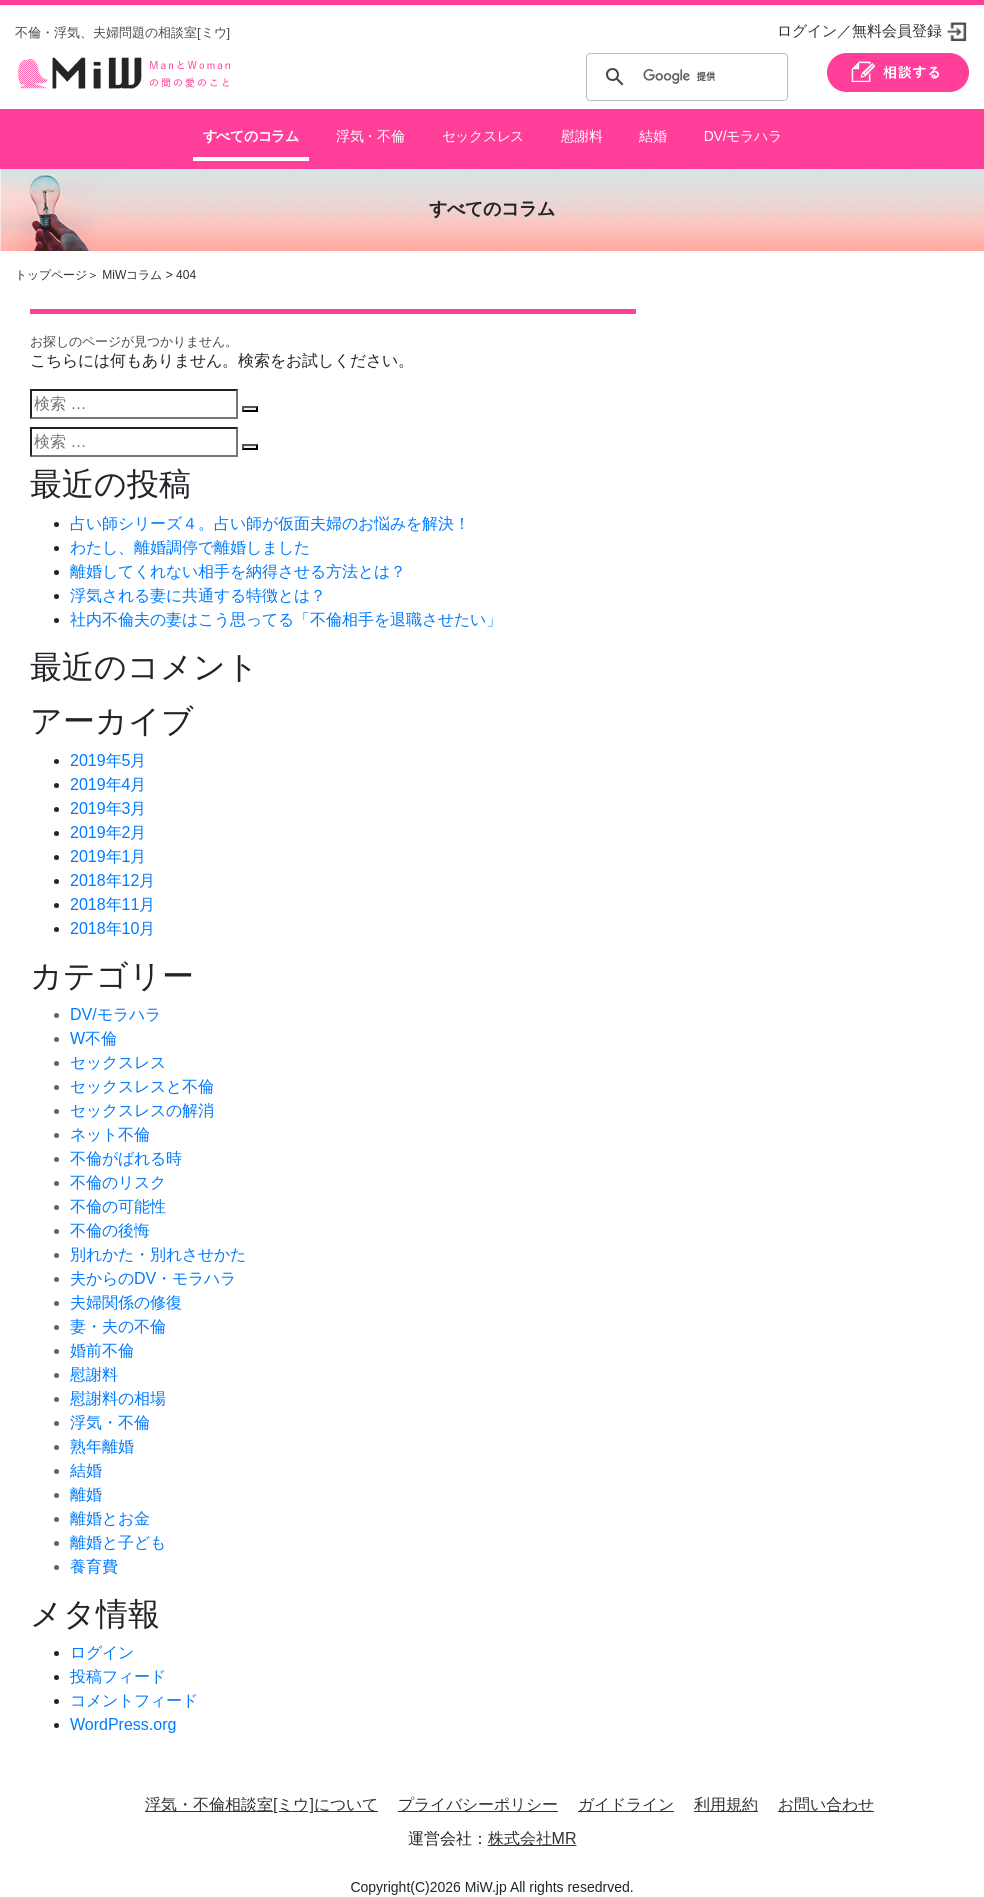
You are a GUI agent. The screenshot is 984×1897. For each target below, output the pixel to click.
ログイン (102, 1637)
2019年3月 (108, 792)
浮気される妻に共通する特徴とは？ (198, 579)
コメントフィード (134, 1685)
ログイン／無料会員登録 (859, 30)
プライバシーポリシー (478, 1789)
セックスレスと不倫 (142, 1070)
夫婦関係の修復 (126, 1286)
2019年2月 (108, 816)
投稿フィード (118, 1661)
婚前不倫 (102, 1334)
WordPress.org (123, 1709)
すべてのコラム (251, 129)
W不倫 (93, 1022)
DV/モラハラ (741, 129)
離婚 (86, 1478)
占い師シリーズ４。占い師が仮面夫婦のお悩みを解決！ (270, 507)
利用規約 (726, 1789)
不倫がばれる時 (126, 1142)
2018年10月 (112, 912)
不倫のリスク (118, 1166)
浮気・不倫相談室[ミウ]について (261, 1789)
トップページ (51, 259)
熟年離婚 (102, 1430)
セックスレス (481, 129)
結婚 (652, 129)
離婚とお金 (110, 1502)
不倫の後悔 (110, 1214)
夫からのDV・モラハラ (153, 1262)
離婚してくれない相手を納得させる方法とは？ (238, 555)
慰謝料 (579, 129)
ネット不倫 (110, 1118)
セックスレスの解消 (142, 1094)
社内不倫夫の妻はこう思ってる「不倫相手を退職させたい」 (286, 603)
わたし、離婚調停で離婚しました (190, 531)
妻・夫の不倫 (118, 1310)
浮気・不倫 (369, 129)
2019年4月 (108, 768)
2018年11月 (112, 888)
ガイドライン (626, 1789)
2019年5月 (108, 744)
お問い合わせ (826, 1789)
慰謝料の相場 (118, 1382)
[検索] (684, 77)
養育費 (94, 1550)
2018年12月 (112, 864)
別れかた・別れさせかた (158, 1238)
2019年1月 (108, 840)
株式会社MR (532, 1823)
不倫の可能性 (118, 1190)
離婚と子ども (118, 1526)
